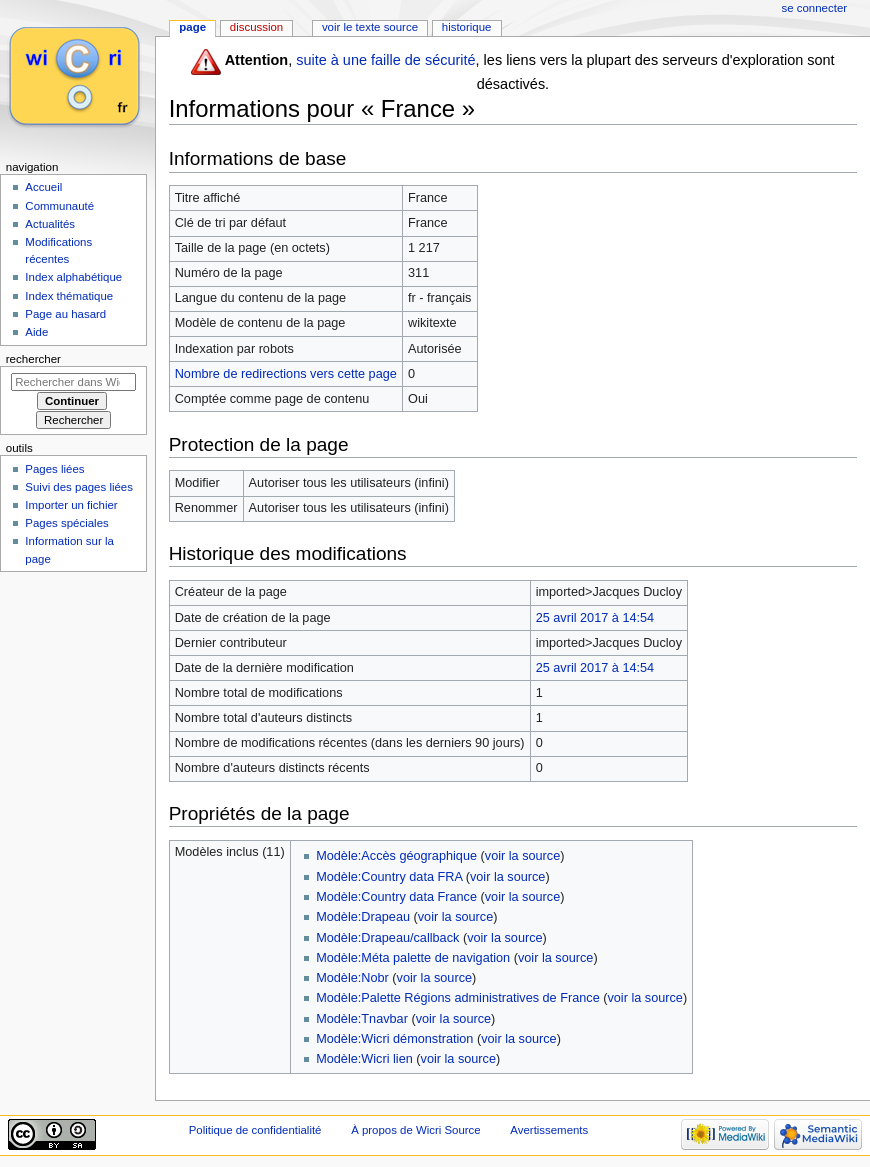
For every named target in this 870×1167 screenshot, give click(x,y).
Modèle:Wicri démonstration (394, 1039)
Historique (467, 27)
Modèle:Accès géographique (396, 856)
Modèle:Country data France (396, 897)
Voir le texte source (370, 27)
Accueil (43, 187)
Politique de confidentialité (255, 1130)
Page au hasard (65, 314)
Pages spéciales (66, 523)
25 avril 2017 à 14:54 (595, 618)
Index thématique (69, 296)
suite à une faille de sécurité (385, 60)
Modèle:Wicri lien (364, 1059)
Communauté (59, 206)
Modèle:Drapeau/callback (387, 938)
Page (192, 27)
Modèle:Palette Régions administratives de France (458, 998)
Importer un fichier (71, 505)
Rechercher (33, 359)
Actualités (50, 224)
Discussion (256, 27)
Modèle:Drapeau (363, 917)
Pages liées (54, 469)
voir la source (522, 856)
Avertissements (549, 1130)
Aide (36, 332)
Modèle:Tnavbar (362, 1019)
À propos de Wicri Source (416, 1130)
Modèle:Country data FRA (389, 877)
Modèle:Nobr (352, 978)
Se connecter (815, 8)
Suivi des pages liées (79, 487)
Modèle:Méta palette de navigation (413, 958)
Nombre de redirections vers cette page (286, 374)
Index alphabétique (73, 277)
